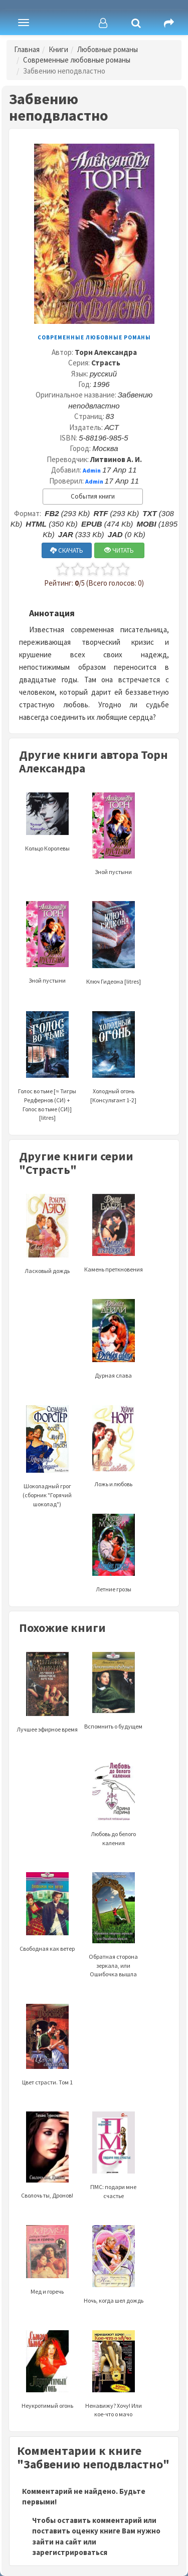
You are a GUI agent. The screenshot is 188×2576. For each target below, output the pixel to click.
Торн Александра (106, 352)
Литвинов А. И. (116, 459)
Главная (27, 49)
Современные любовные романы (76, 60)
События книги (93, 496)
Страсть (105, 362)
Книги (58, 49)
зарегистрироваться (69, 2552)
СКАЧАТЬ (66, 550)
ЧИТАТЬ (119, 550)
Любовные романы (107, 49)
